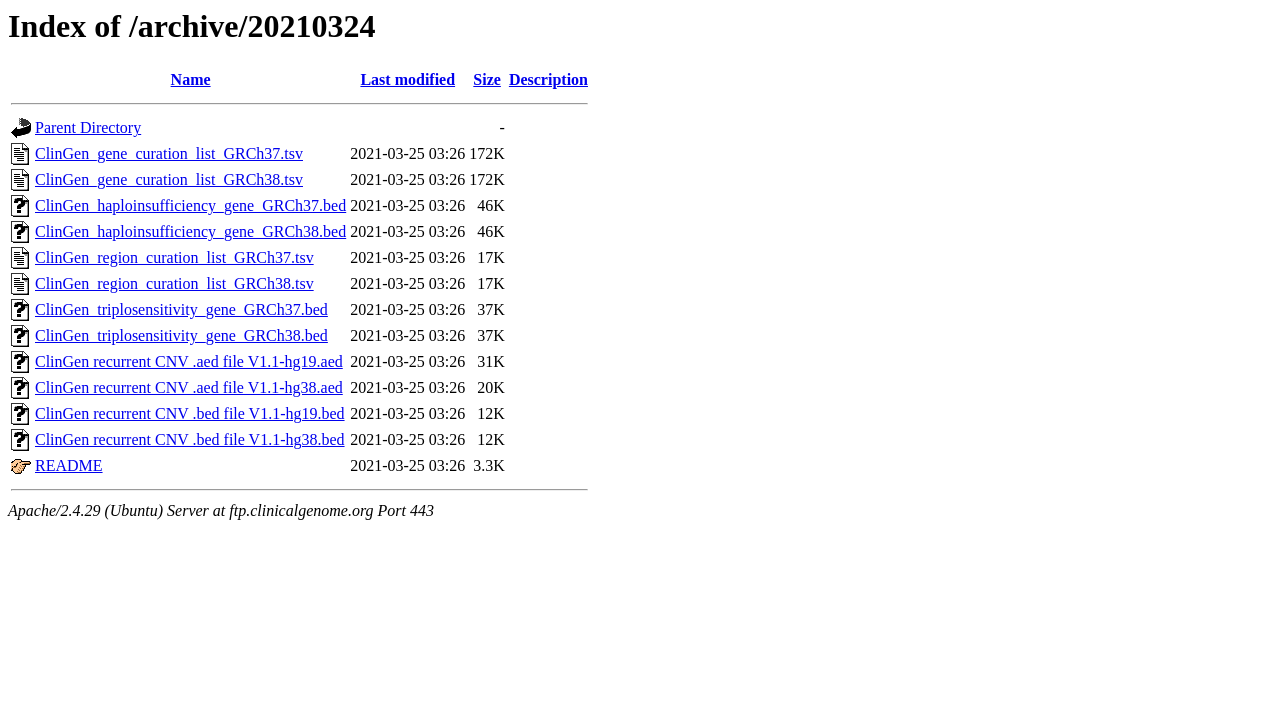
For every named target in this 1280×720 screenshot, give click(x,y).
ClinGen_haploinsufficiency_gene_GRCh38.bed (190, 231)
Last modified (407, 79)
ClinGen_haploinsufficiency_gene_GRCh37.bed (190, 205)
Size (487, 79)
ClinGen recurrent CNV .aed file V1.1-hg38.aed (189, 387)
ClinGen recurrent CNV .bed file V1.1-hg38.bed (190, 439)
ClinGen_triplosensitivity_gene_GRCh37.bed (181, 309)
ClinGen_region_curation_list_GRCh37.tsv (174, 257)
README (69, 465)
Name (191, 79)
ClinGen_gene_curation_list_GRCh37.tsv (169, 153)
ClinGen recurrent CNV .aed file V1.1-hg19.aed (189, 361)
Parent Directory (88, 127)
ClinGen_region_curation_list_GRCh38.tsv (174, 283)
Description (548, 79)
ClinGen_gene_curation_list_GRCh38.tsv (169, 179)
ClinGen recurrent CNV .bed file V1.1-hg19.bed (190, 413)
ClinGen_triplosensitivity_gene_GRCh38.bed (181, 335)
